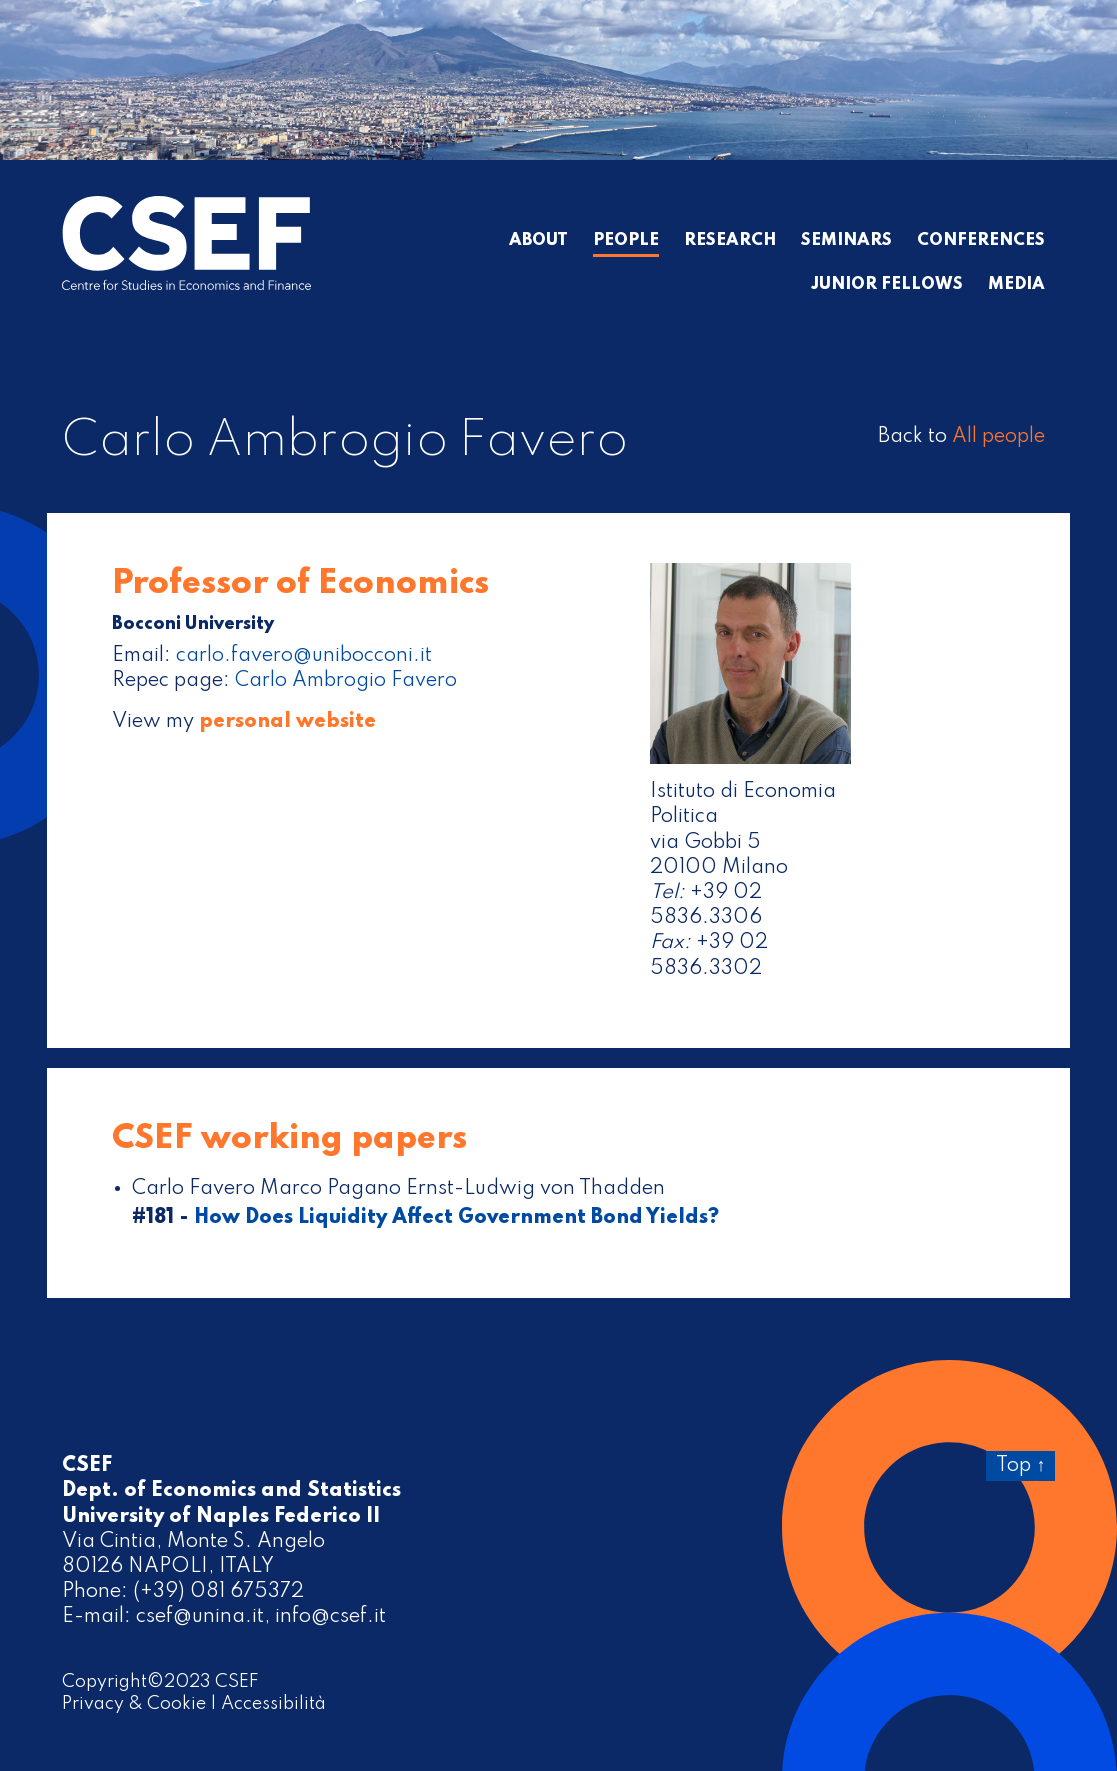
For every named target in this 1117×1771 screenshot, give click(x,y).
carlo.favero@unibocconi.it (304, 656)
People (626, 241)
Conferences (981, 241)
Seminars (846, 241)
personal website (287, 722)
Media (1016, 285)
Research (730, 241)
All (998, 437)
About (538, 241)
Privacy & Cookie (134, 1704)
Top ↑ (1020, 1466)
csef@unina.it (200, 1617)
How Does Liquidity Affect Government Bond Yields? (456, 1218)
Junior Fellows (887, 285)
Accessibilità (273, 1704)
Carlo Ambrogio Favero (346, 681)
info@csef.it (330, 1617)
